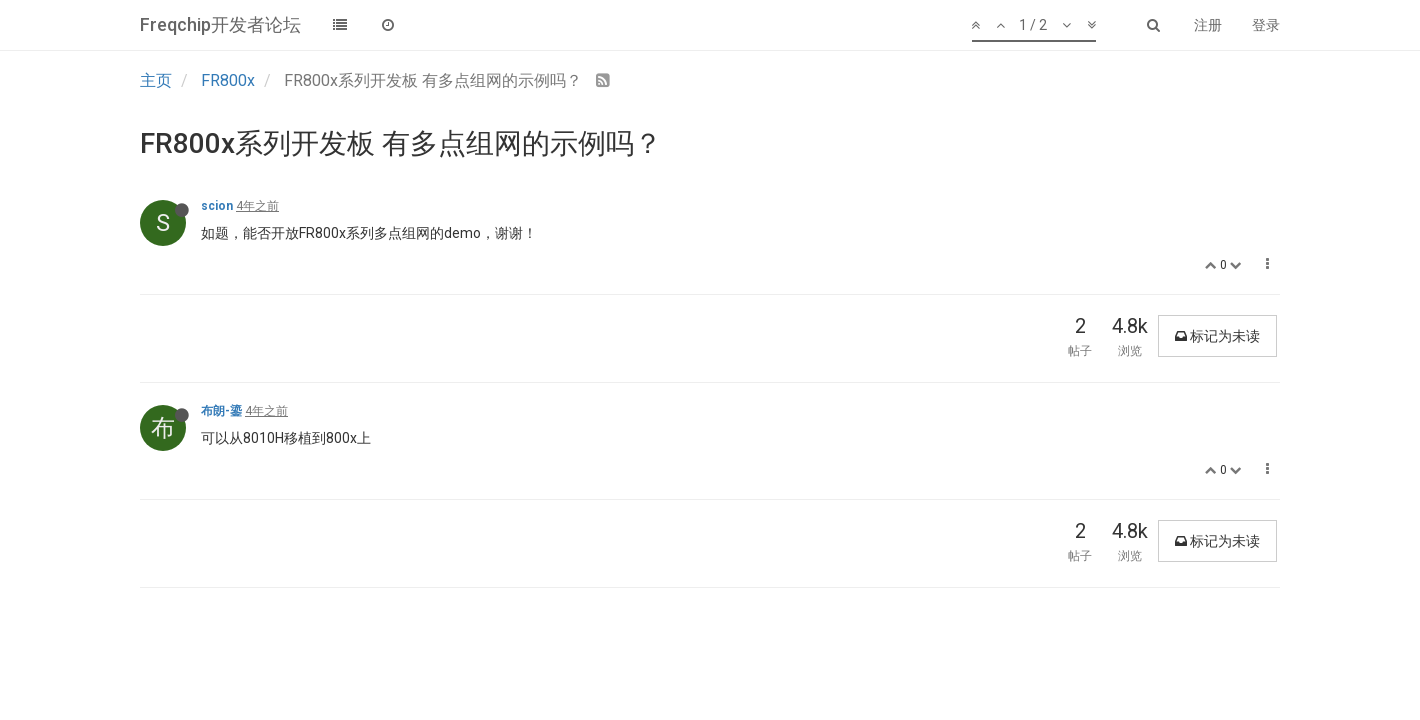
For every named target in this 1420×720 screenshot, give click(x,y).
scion (217, 206)
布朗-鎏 (221, 411)
